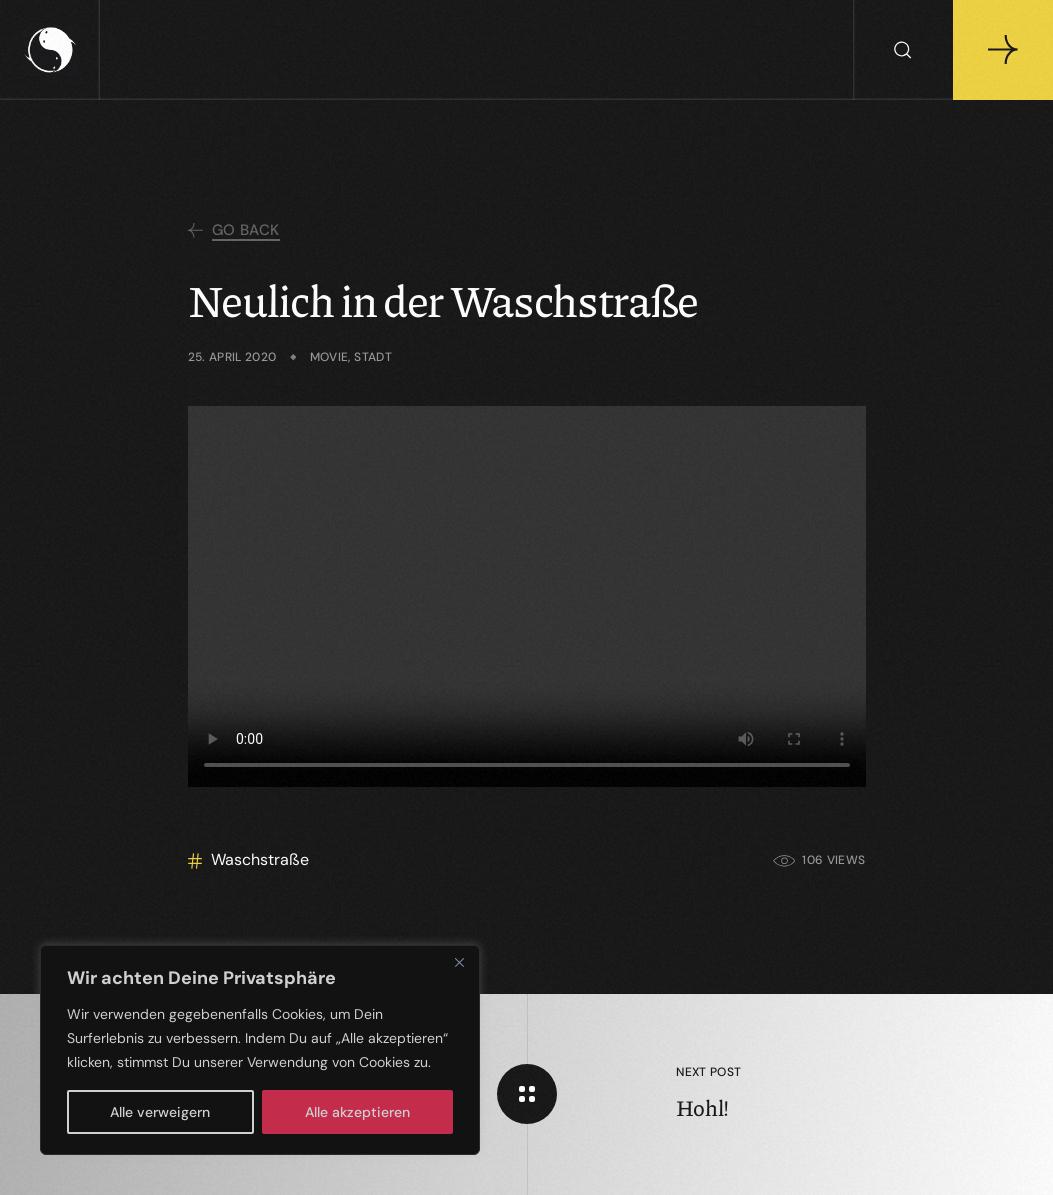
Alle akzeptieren (357, 1112)
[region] (260, 1050)
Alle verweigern (160, 1112)
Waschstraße (260, 859)
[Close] (459, 962)
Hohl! (702, 1107)
